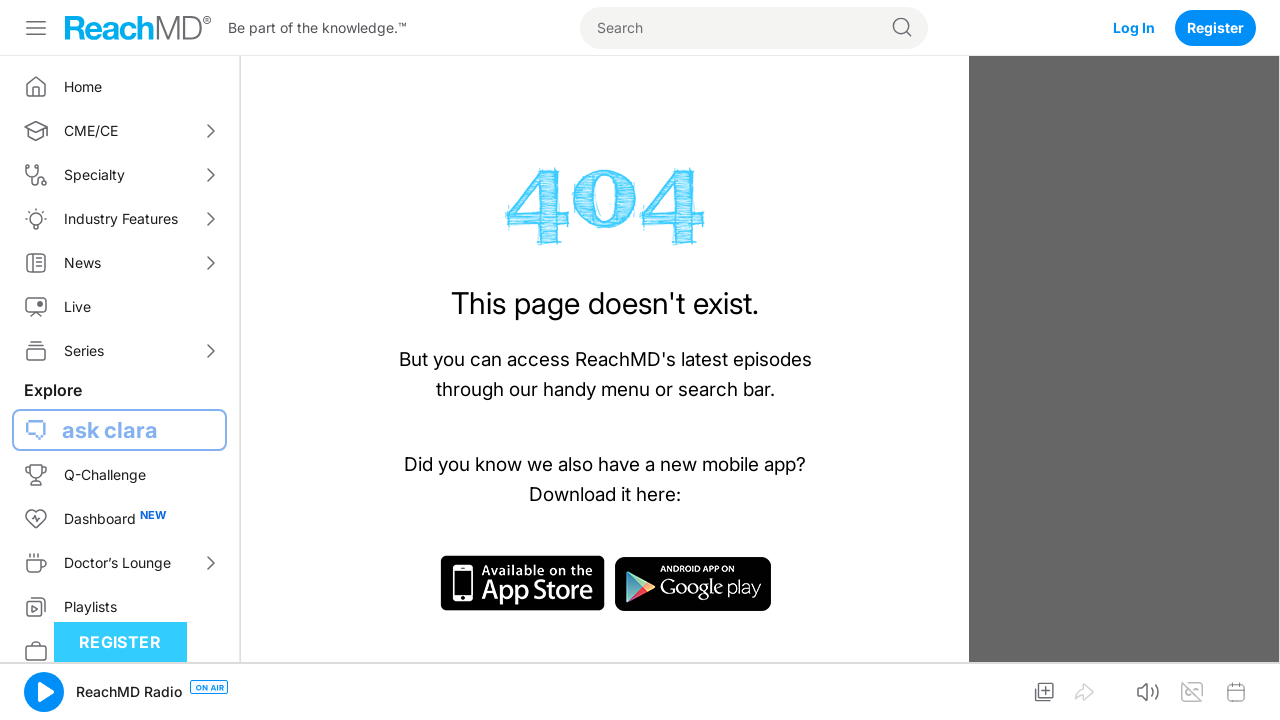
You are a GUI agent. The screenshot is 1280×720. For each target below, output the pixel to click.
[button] (44, 692)
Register (1215, 27)
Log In (1134, 27)
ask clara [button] (110, 430)
